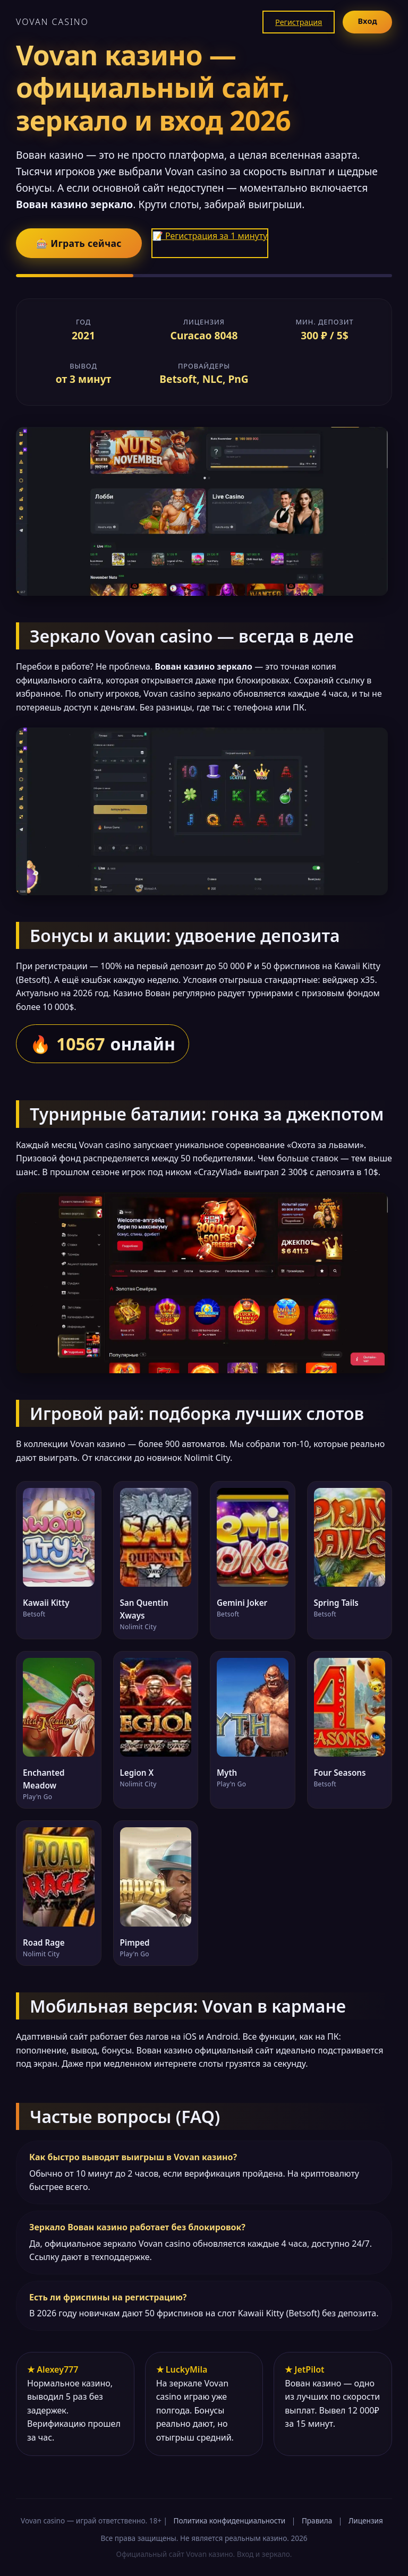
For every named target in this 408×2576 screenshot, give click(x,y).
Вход (367, 21)
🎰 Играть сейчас (79, 243)
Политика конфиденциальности (230, 2520)
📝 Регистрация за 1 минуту (209, 236)
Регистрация (298, 22)
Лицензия (365, 2520)
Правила (317, 2520)
